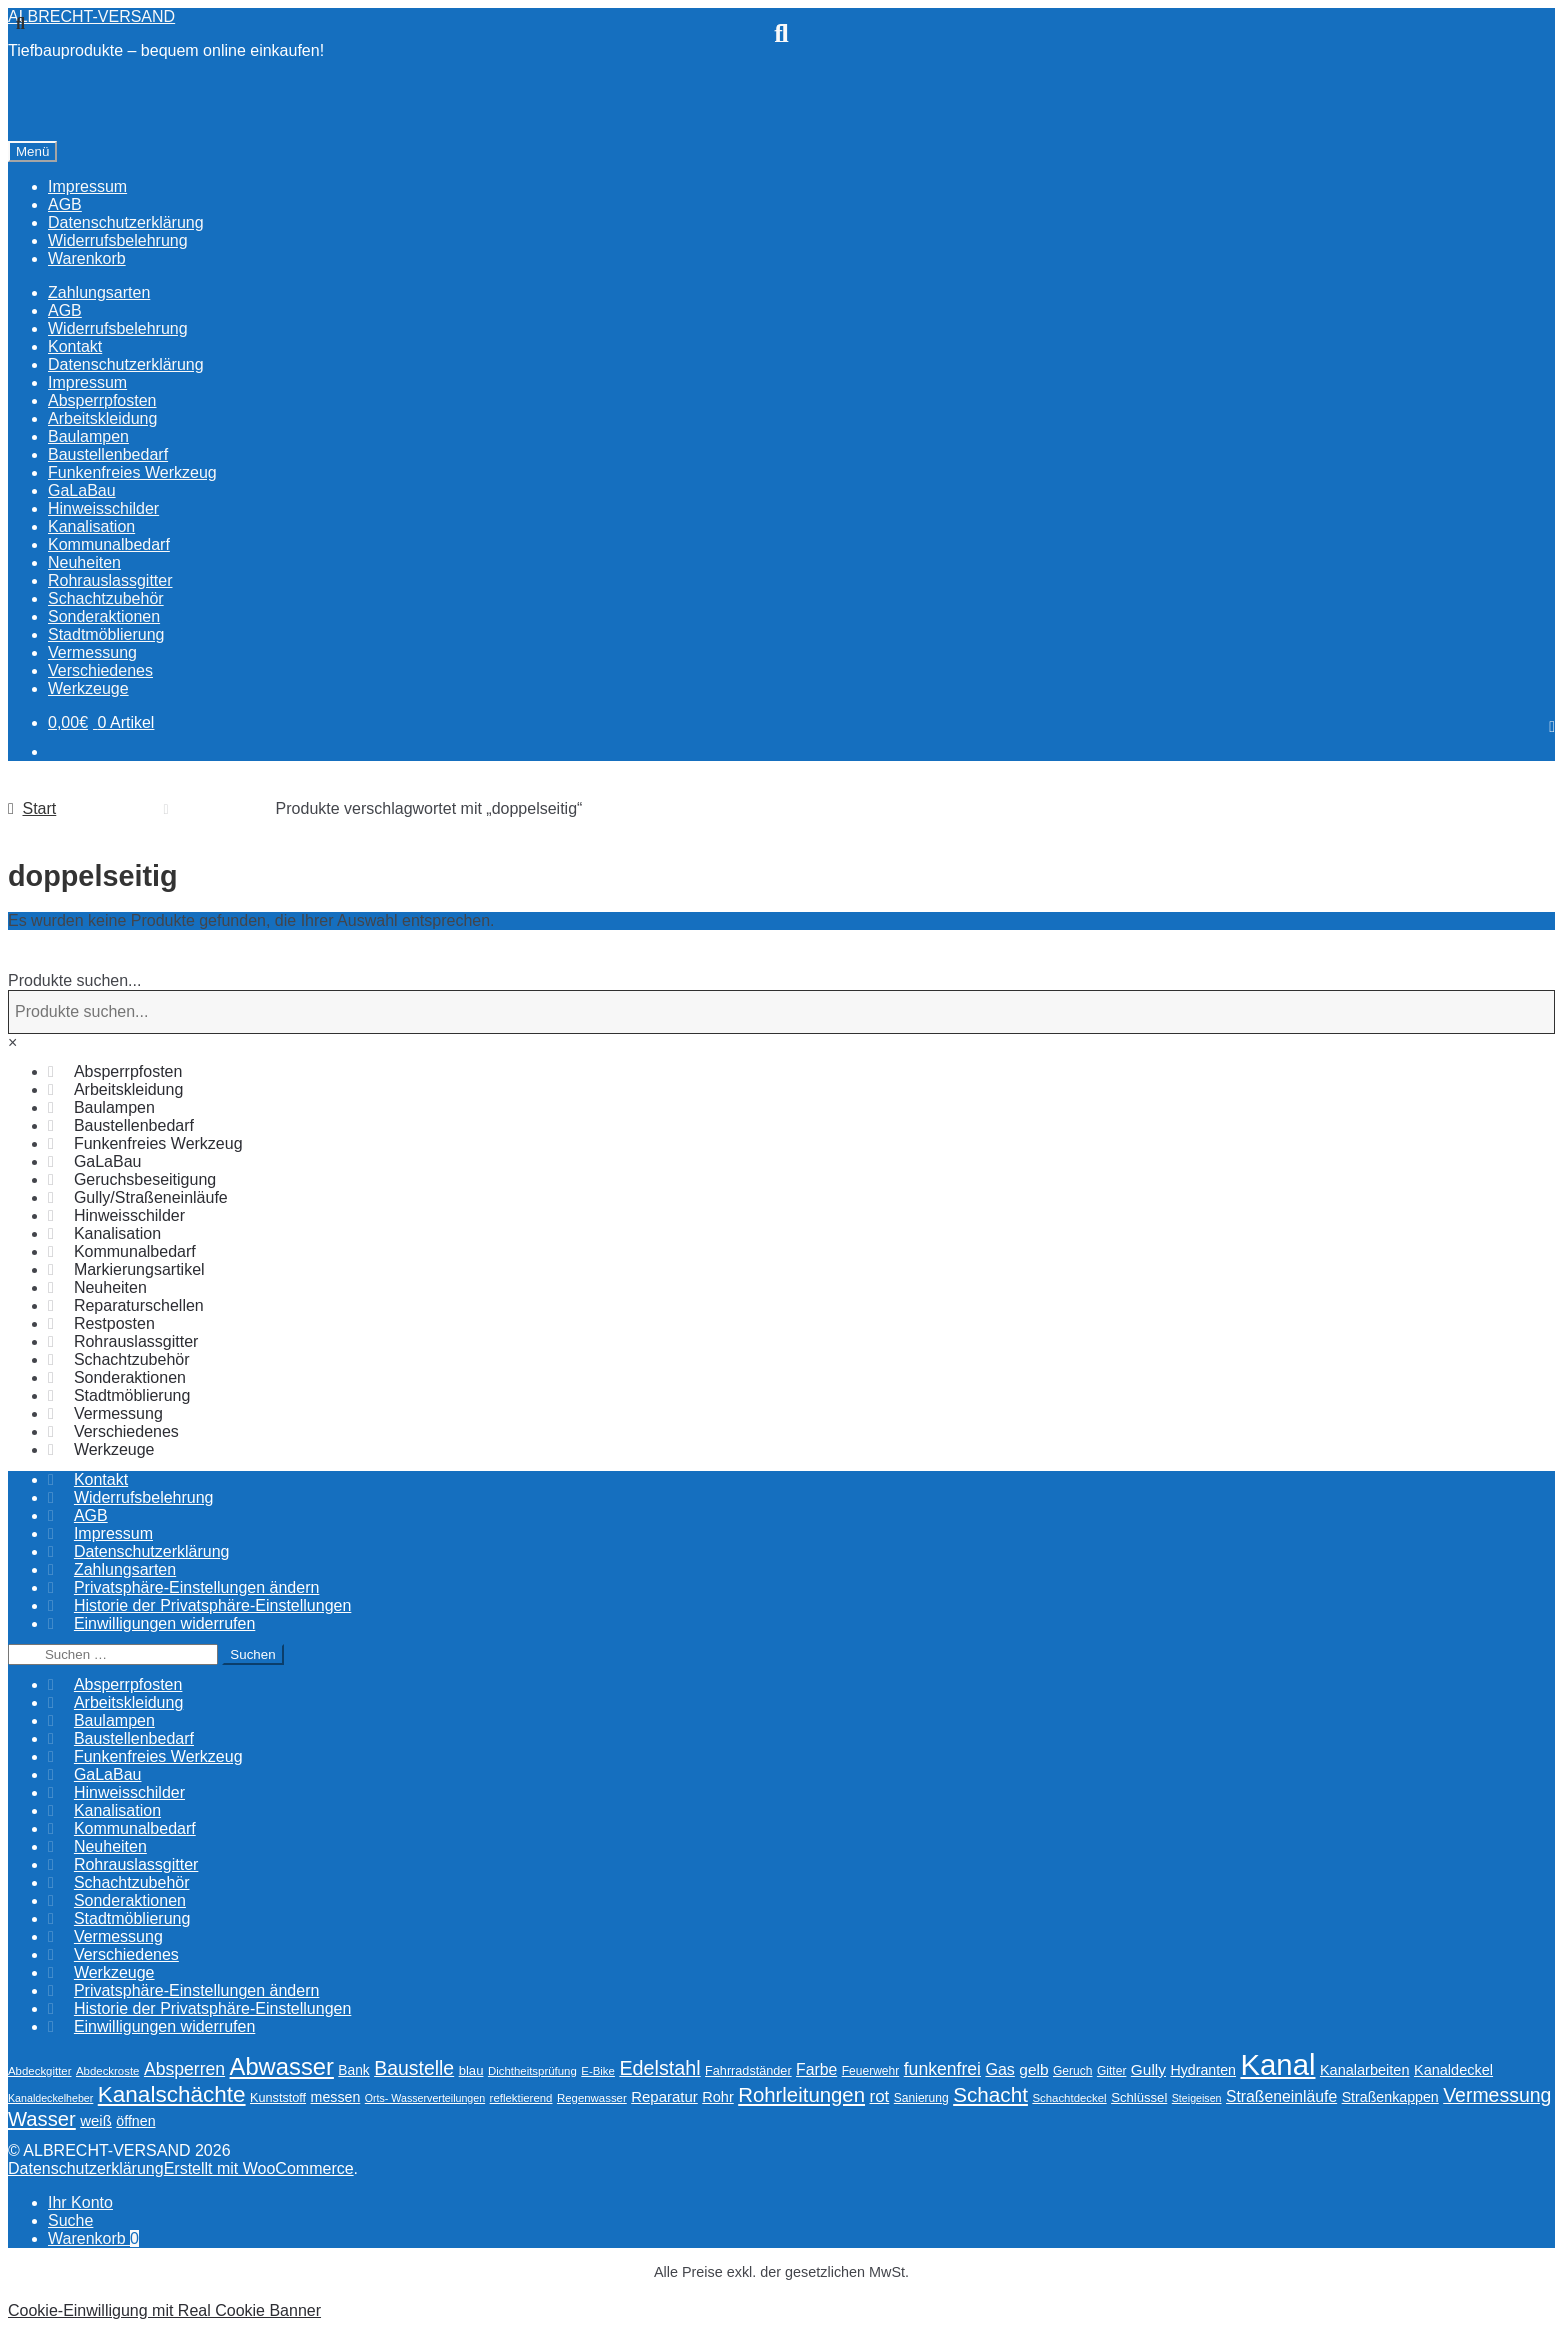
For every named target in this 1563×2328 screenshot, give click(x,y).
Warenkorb (93, 2238)
